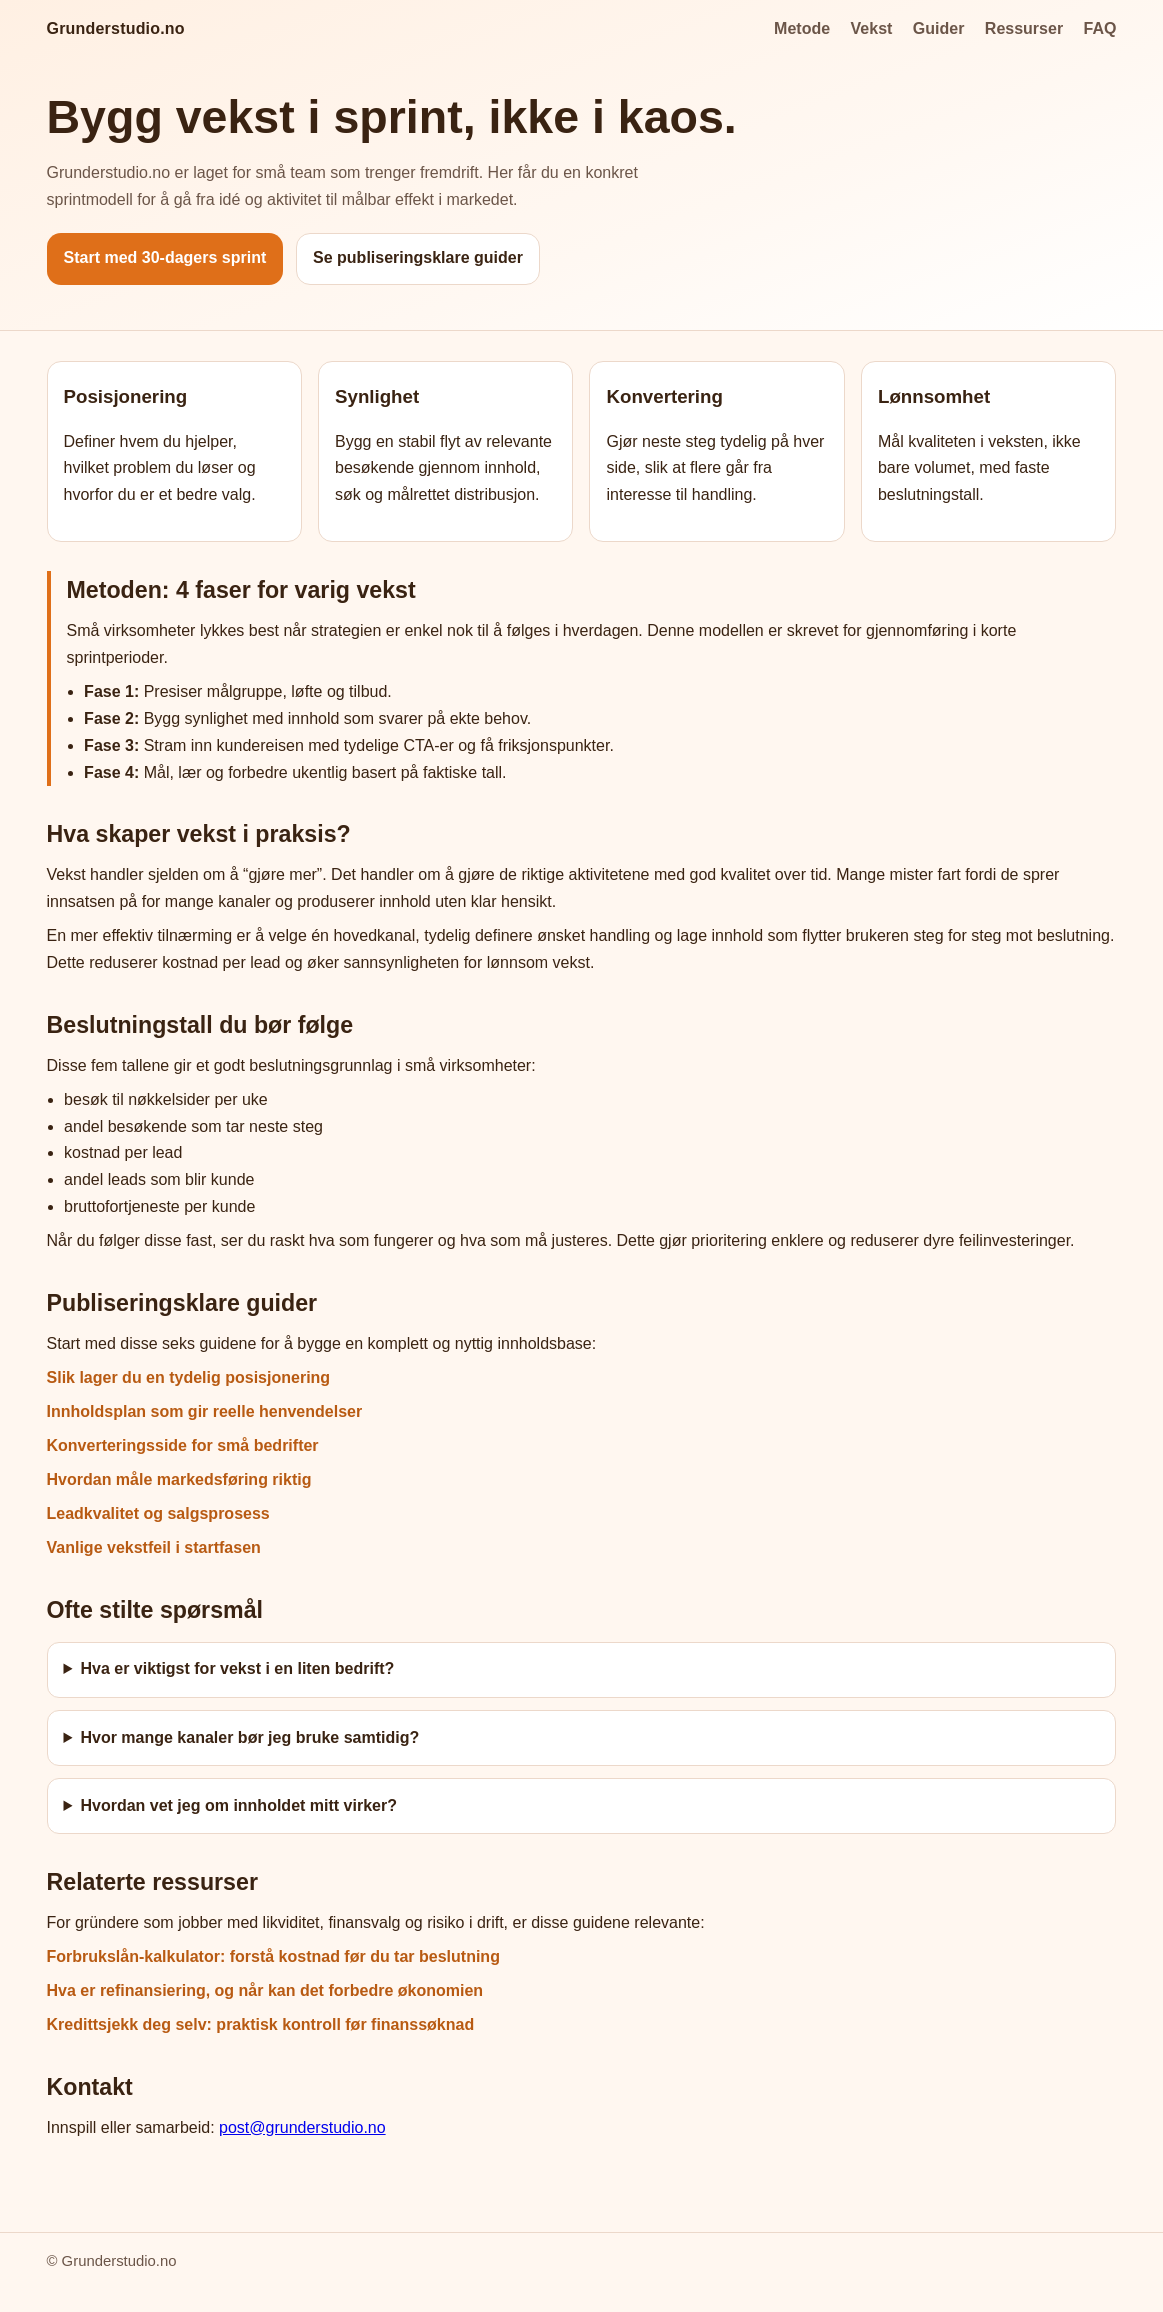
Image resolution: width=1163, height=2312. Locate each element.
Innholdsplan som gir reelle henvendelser (205, 1411)
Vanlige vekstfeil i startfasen (154, 1547)
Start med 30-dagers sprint (165, 257)
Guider (939, 28)
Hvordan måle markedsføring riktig (179, 1479)
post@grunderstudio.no (302, 2127)
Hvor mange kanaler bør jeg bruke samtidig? (249, 1737)
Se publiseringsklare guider (418, 257)
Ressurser (1024, 28)
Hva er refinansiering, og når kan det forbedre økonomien (265, 1990)
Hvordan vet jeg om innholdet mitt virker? (238, 1805)
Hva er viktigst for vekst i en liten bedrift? (237, 1668)
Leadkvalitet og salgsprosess (158, 1513)
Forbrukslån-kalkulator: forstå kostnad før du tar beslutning (273, 1956)
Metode (802, 28)
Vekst (872, 28)
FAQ (1100, 28)
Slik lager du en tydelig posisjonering (189, 1377)
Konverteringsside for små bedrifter (183, 1445)
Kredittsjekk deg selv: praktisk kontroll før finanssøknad (261, 2024)
